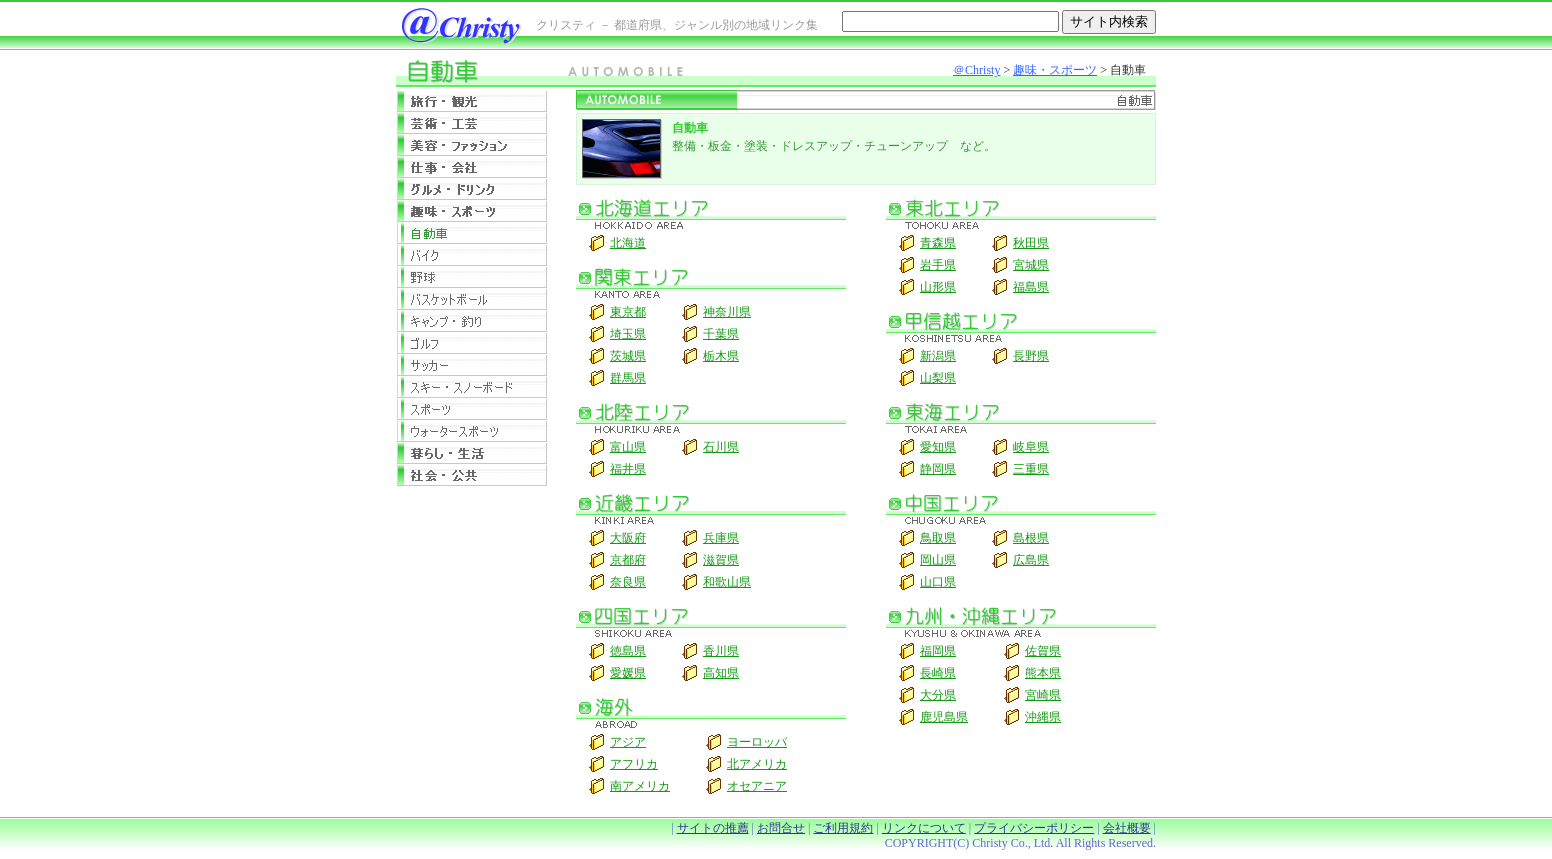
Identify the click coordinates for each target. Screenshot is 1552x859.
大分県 (938, 695)
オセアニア (757, 786)
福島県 (1031, 287)
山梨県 (938, 378)
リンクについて (924, 828)
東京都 (628, 312)
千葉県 (721, 334)
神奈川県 (727, 312)
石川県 (721, 447)
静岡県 (938, 469)
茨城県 (628, 356)
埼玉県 (628, 334)
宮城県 (1031, 265)
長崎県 (938, 673)
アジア (628, 742)
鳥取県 (938, 538)
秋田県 (1031, 243)
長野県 (1031, 356)
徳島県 (628, 651)
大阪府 (628, 538)
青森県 (938, 243)
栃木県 (721, 356)
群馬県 (628, 378)
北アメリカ (757, 764)
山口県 (938, 582)
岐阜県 (1031, 447)
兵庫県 (721, 538)
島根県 (1031, 538)
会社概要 (1127, 828)
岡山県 (938, 560)
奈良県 (628, 582)
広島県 (1031, 560)
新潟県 (938, 356)
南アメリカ (640, 786)
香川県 (721, 651)
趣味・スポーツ (1055, 70)
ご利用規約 (843, 828)
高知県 (721, 673)
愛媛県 (628, 673)
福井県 (628, 469)
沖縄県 (1043, 717)
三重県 (1031, 469)
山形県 (938, 287)
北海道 (628, 243)
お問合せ (781, 828)
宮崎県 (1043, 695)
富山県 (628, 447)
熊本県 (1043, 673)
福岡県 (938, 651)
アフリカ (634, 764)
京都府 (628, 560)
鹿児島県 (944, 717)
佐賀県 (1043, 651)
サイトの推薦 (713, 828)
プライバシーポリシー (1034, 828)
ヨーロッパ (757, 742)
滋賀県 (721, 560)
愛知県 (938, 447)
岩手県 (938, 265)
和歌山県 (727, 582)
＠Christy (976, 70)
